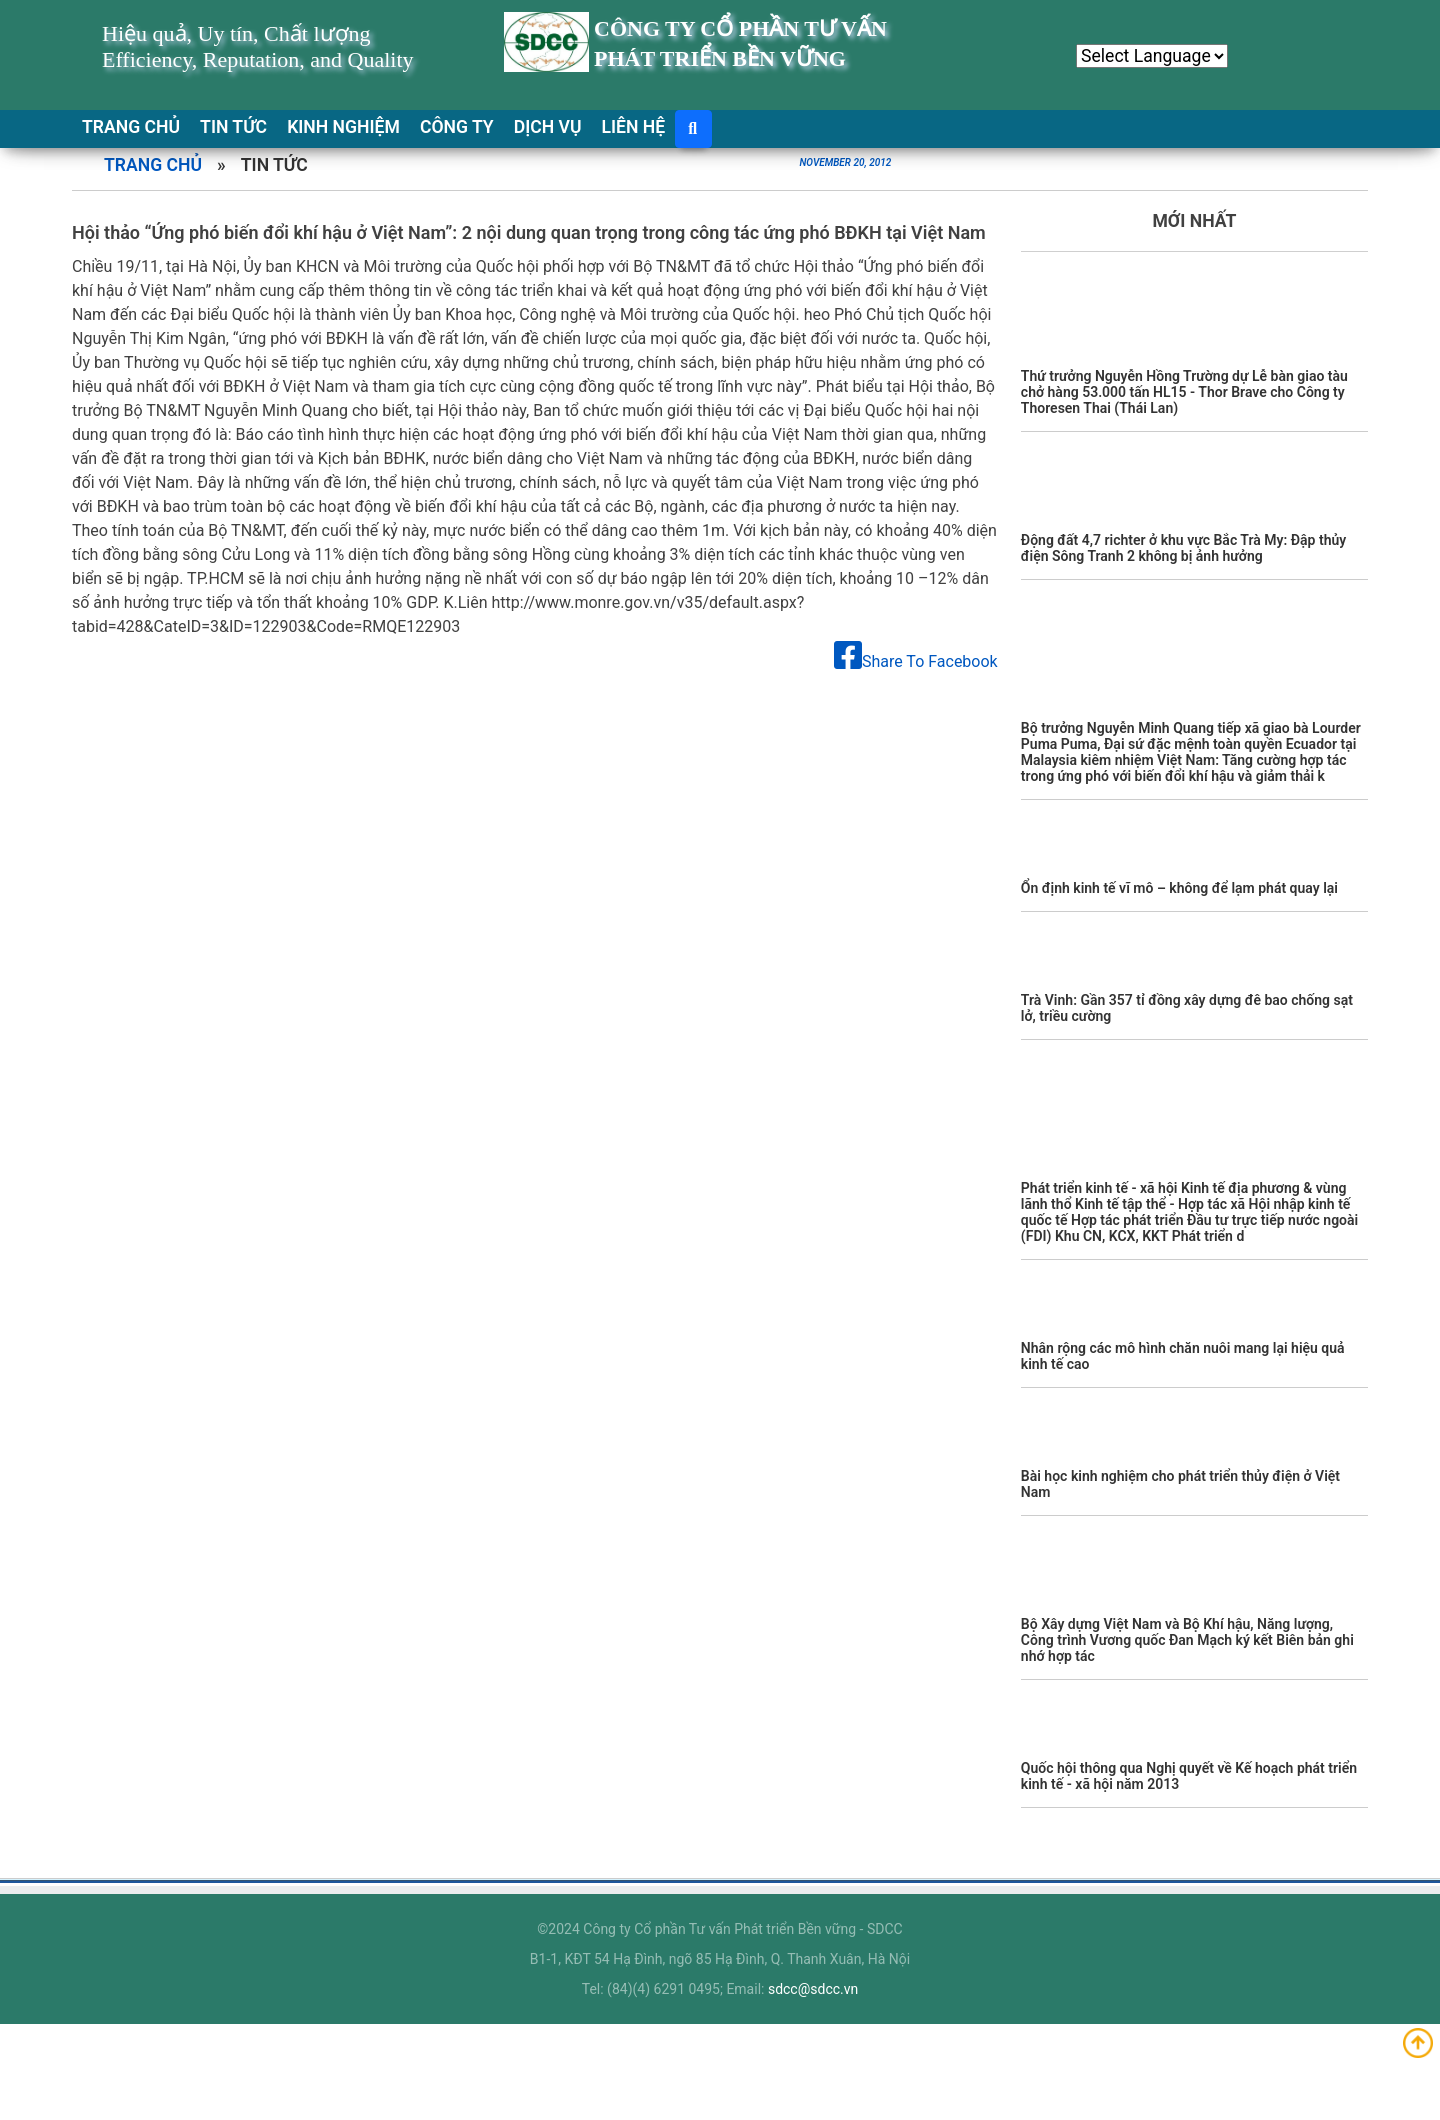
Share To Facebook (916, 661)
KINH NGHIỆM (343, 127)
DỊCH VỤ (548, 127)
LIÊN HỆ (634, 127)
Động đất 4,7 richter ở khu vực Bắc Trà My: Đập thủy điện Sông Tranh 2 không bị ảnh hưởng (1183, 548)
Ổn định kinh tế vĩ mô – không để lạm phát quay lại (1179, 888)
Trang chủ (153, 165)
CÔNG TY (457, 127)
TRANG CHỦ (131, 127)
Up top (1419, 2044)
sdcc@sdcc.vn (813, 1989)
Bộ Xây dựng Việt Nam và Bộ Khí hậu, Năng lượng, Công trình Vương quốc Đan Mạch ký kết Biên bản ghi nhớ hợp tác (1187, 1640)
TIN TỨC (233, 127)
